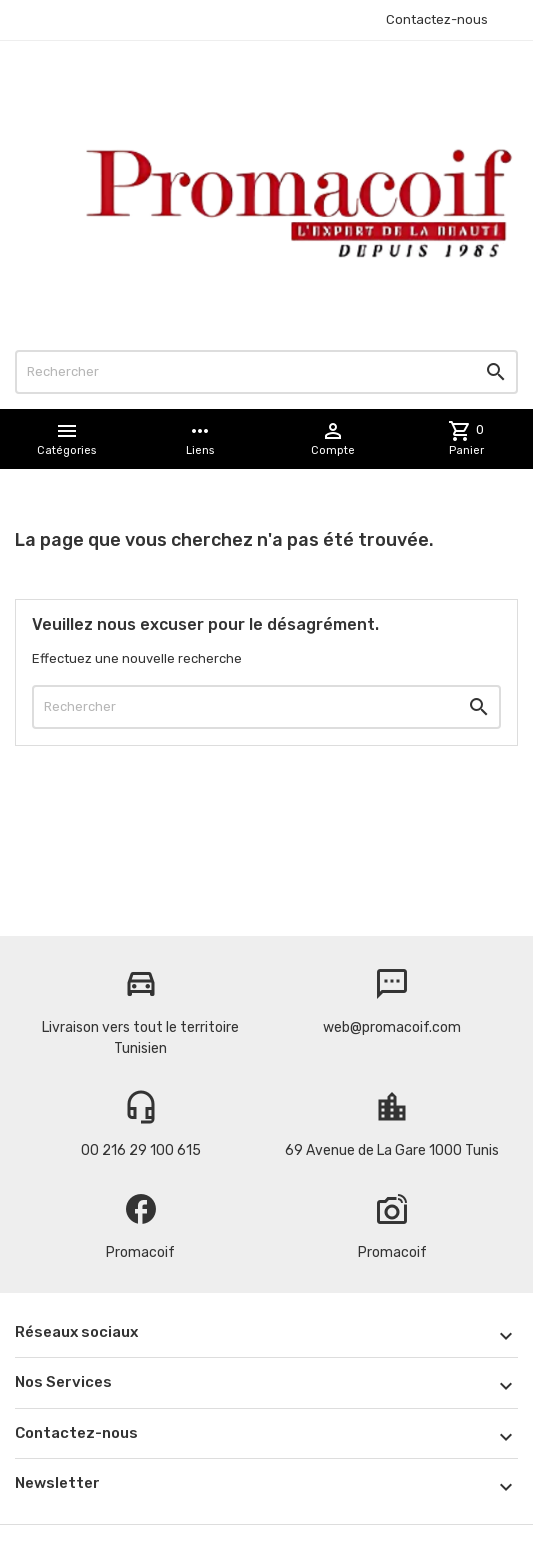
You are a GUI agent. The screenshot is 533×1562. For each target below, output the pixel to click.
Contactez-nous (437, 19)
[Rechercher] (266, 372)
